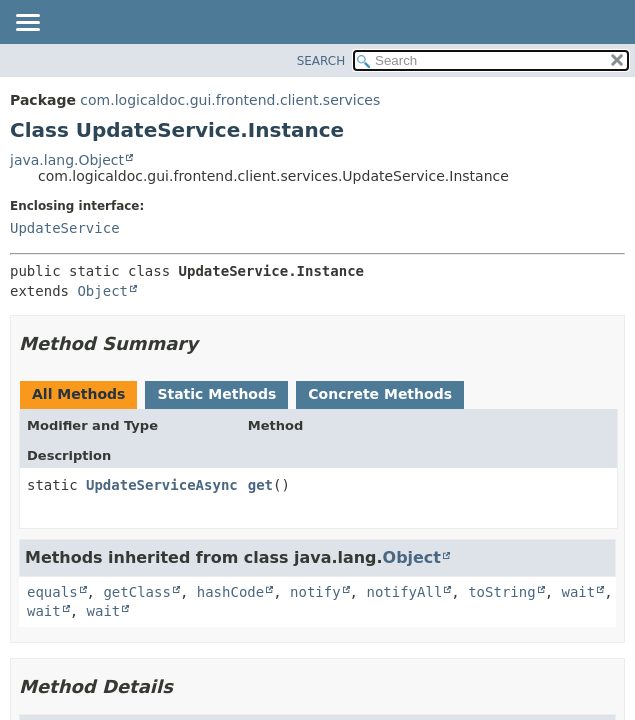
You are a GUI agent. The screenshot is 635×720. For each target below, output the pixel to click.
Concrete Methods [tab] (380, 394)
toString (501, 592)
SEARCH (321, 61)
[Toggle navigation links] (27, 24)
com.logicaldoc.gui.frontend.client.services (230, 100)
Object (102, 291)
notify (315, 592)
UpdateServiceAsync (162, 485)
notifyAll (404, 592)
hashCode (230, 592)
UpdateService (65, 228)
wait (578, 592)
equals (52, 592)
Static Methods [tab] (216, 394)
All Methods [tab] (78, 394)
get (260, 485)
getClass (136, 592)
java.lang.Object (67, 160)
